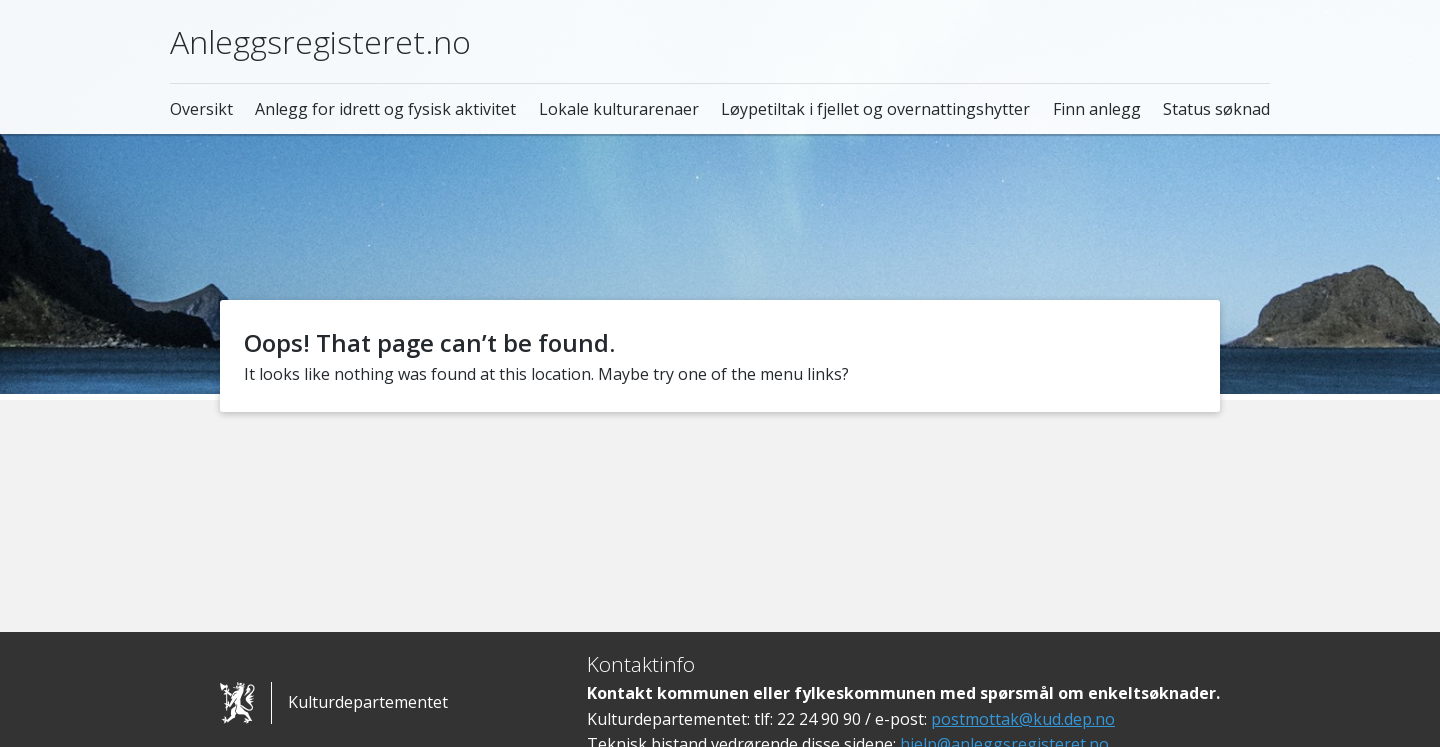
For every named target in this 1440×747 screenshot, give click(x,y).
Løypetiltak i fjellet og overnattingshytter (875, 109)
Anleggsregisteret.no (320, 41)
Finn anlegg (1097, 109)
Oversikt (201, 109)
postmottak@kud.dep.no (1023, 719)
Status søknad (1216, 109)
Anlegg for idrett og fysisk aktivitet (385, 109)
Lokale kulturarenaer (619, 109)
